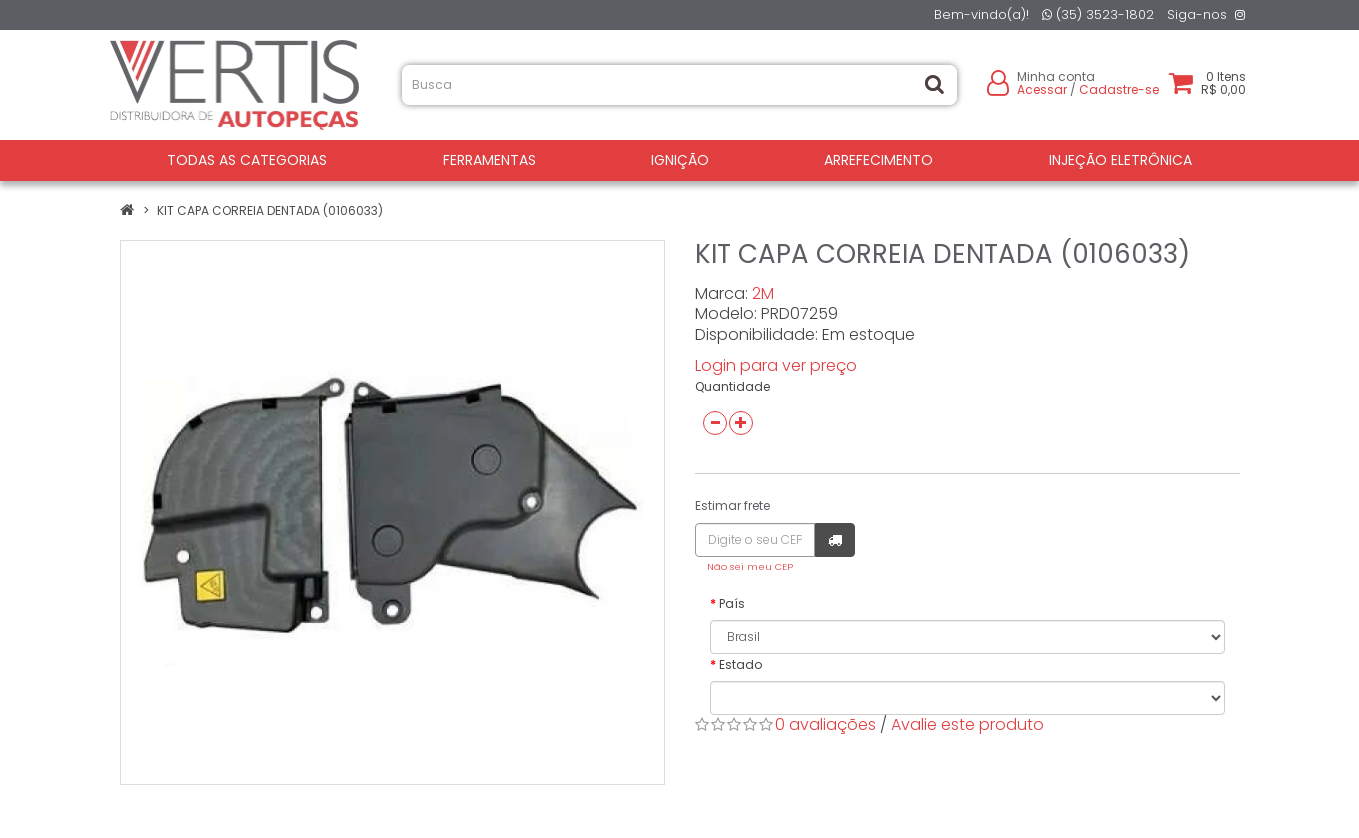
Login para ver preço (776, 365)
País (732, 603)
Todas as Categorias (247, 160)
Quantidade (732, 386)
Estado (740, 664)
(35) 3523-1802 (1098, 14)
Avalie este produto (967, 724)
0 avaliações (825, 724)
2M (763, 293)
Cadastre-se (1119, 89)
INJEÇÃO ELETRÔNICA (1120, 160)
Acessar (1042, 89)
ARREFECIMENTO (878, 160)
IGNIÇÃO (680, 160)
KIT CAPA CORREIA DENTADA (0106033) (270, 210)
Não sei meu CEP (750, 566)
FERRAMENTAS (489, 160)
